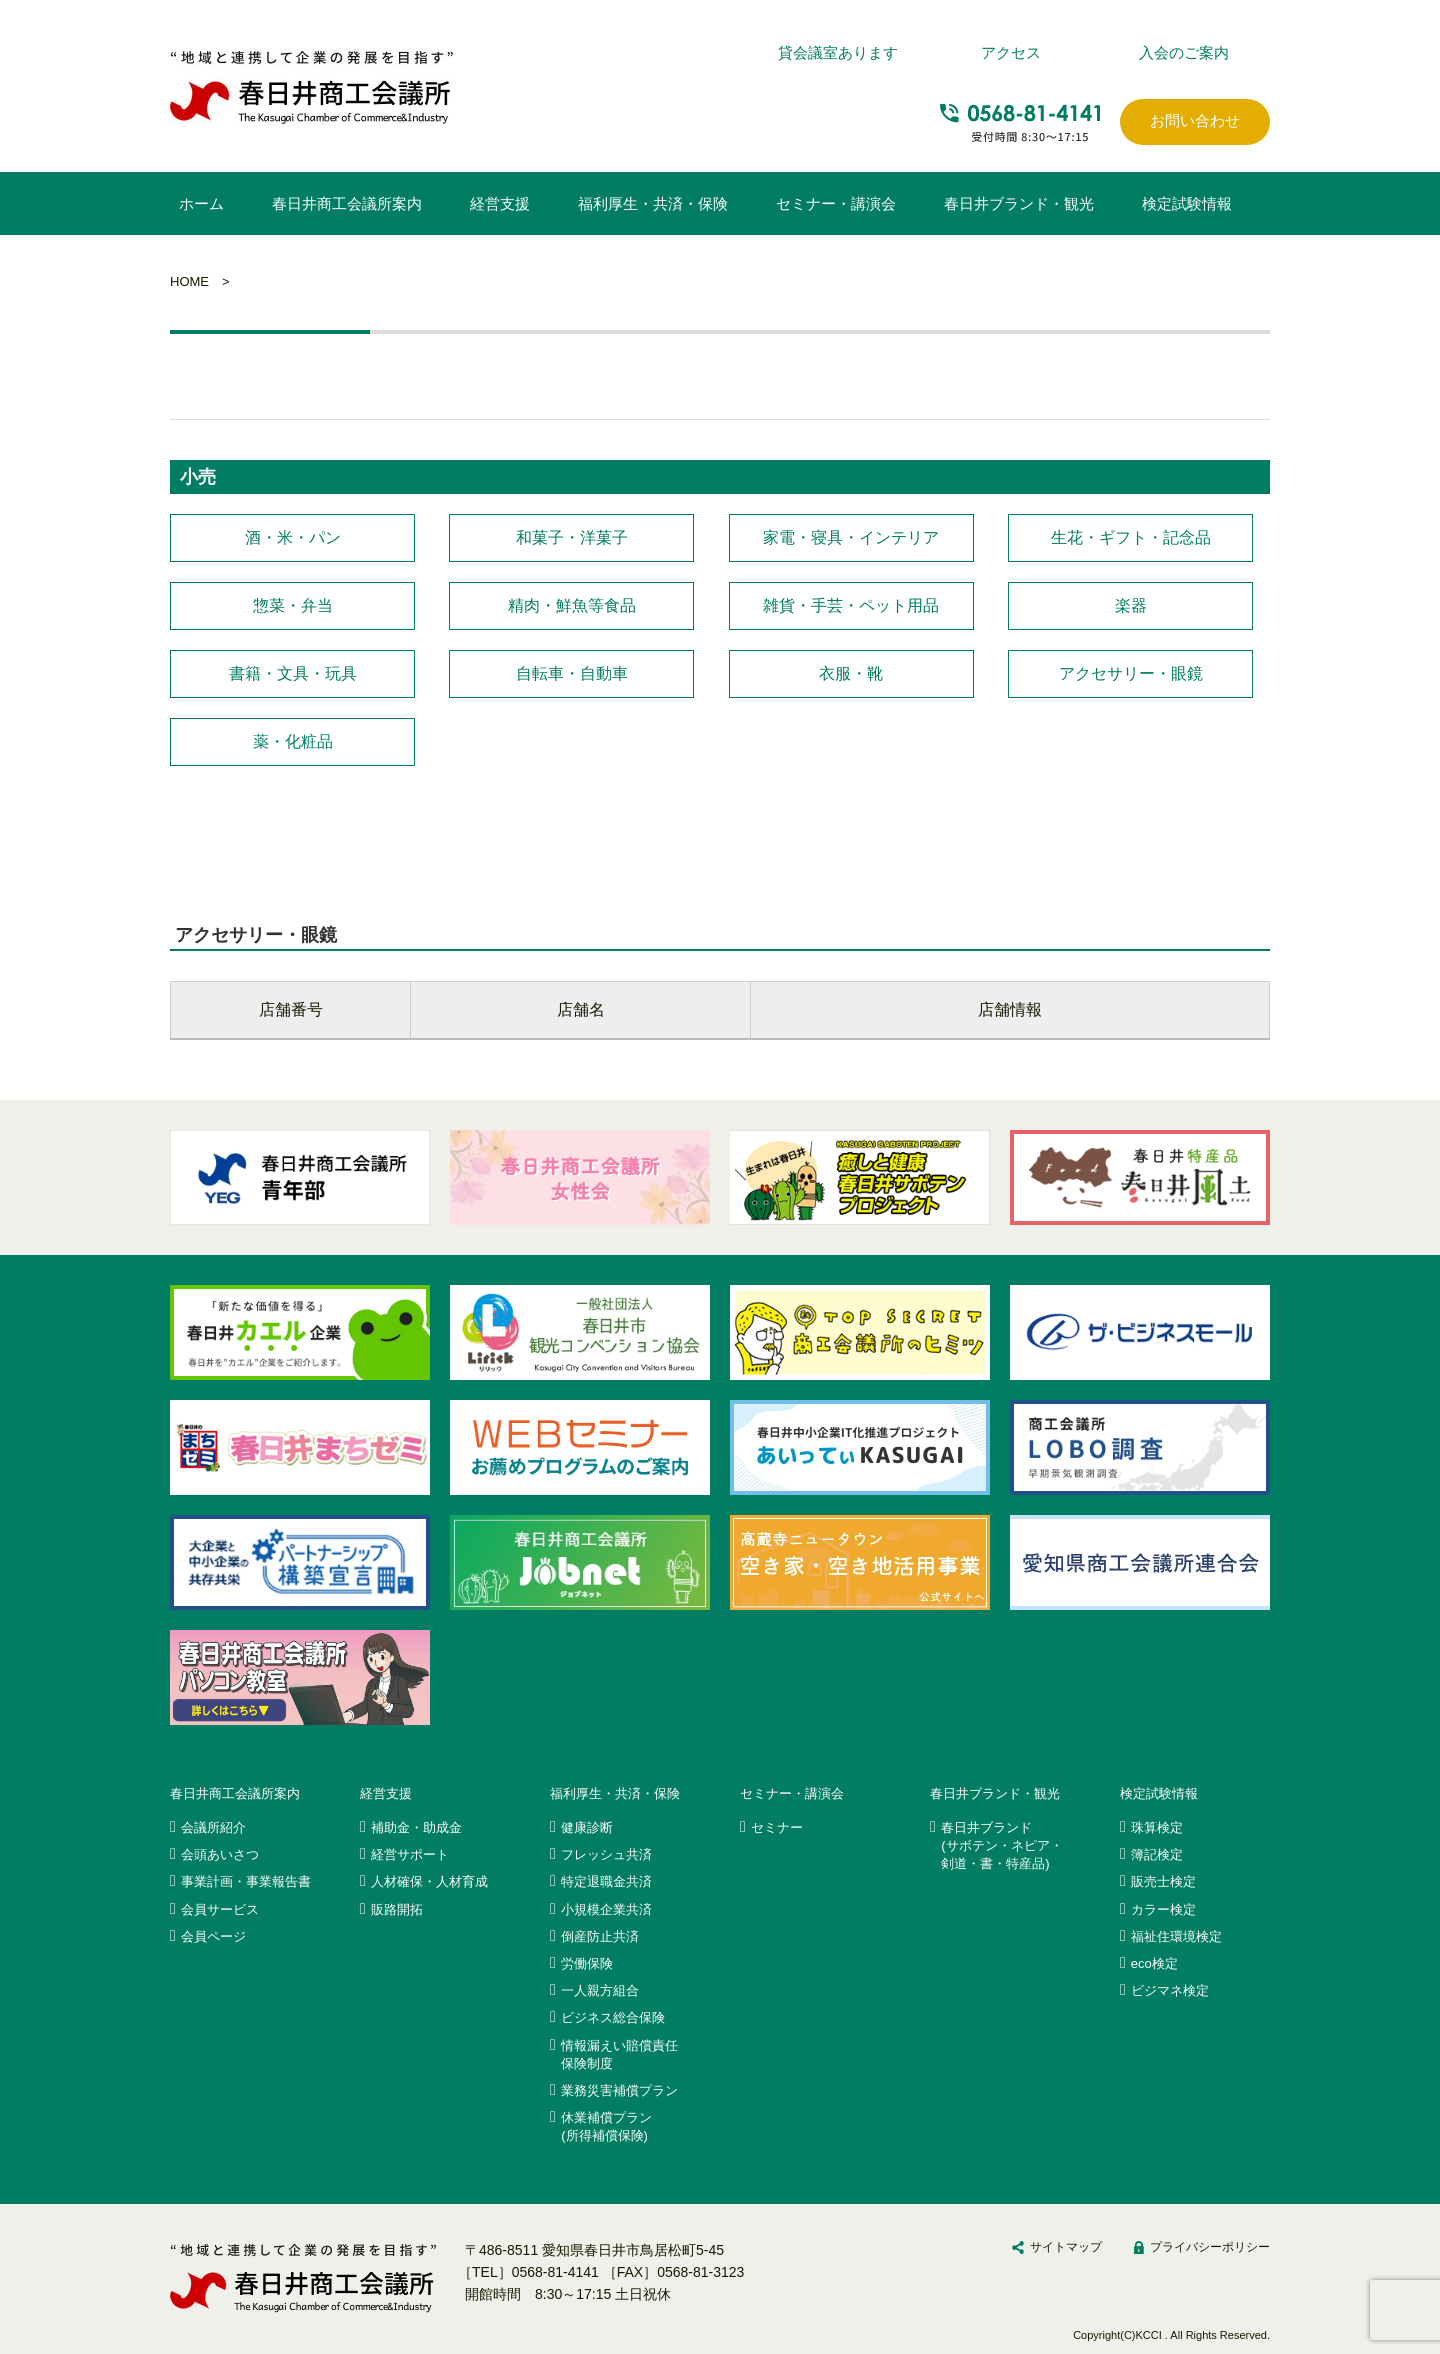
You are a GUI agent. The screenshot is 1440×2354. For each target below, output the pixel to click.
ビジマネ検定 (1170, 1990)
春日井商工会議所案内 (347, 203)
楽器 (1131, 605)
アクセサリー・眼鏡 (1131, 673)
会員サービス (220, 1909)
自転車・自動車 (572, 673)
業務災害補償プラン (619, 2090)
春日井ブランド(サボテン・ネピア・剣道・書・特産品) (1002, 1845)
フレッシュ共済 (606, 1854)
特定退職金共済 (606, 1881)
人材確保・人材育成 (429, 1881)
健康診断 (587, 1827)
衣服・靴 (851, 673)
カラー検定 (1163, 1909)
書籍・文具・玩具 (293, 673)
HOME (189, 281)
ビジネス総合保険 (613, 2017)
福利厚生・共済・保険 (653, 203)
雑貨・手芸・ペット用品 (851, 605)
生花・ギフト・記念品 (1131, 537)
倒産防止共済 (600, 1936)
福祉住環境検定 (1176, 1936)
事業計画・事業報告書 (246, 1881)
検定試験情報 (1187, 203)
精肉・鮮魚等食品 (572, 605)
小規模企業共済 (606, 1909)
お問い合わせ (1195, 120)
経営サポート (410, 1854)
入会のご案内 (1184, 52)
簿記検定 (1157, 1854)
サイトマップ (1066, 2247)
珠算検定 (1157, 1827)
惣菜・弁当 (293, 605)
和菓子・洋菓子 (572, 537)
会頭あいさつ (220, 1854)
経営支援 (500, 203)
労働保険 (587, 1963)
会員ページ (213, 1936)
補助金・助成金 (416, 1827)
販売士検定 (1163, 1881)
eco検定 (1154, 1963)
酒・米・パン (293, 537)
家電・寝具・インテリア (851, 537)
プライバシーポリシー (1210, 2247)
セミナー (777, 1827)
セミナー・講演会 (836, 203)
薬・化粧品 (293, 741)
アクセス (1011, 52)
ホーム (201, 203)
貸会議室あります (838, 52)
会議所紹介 (213, 1827)
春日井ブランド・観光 (1019, 203)
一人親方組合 (600, 1990)
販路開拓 (397, 1909)
